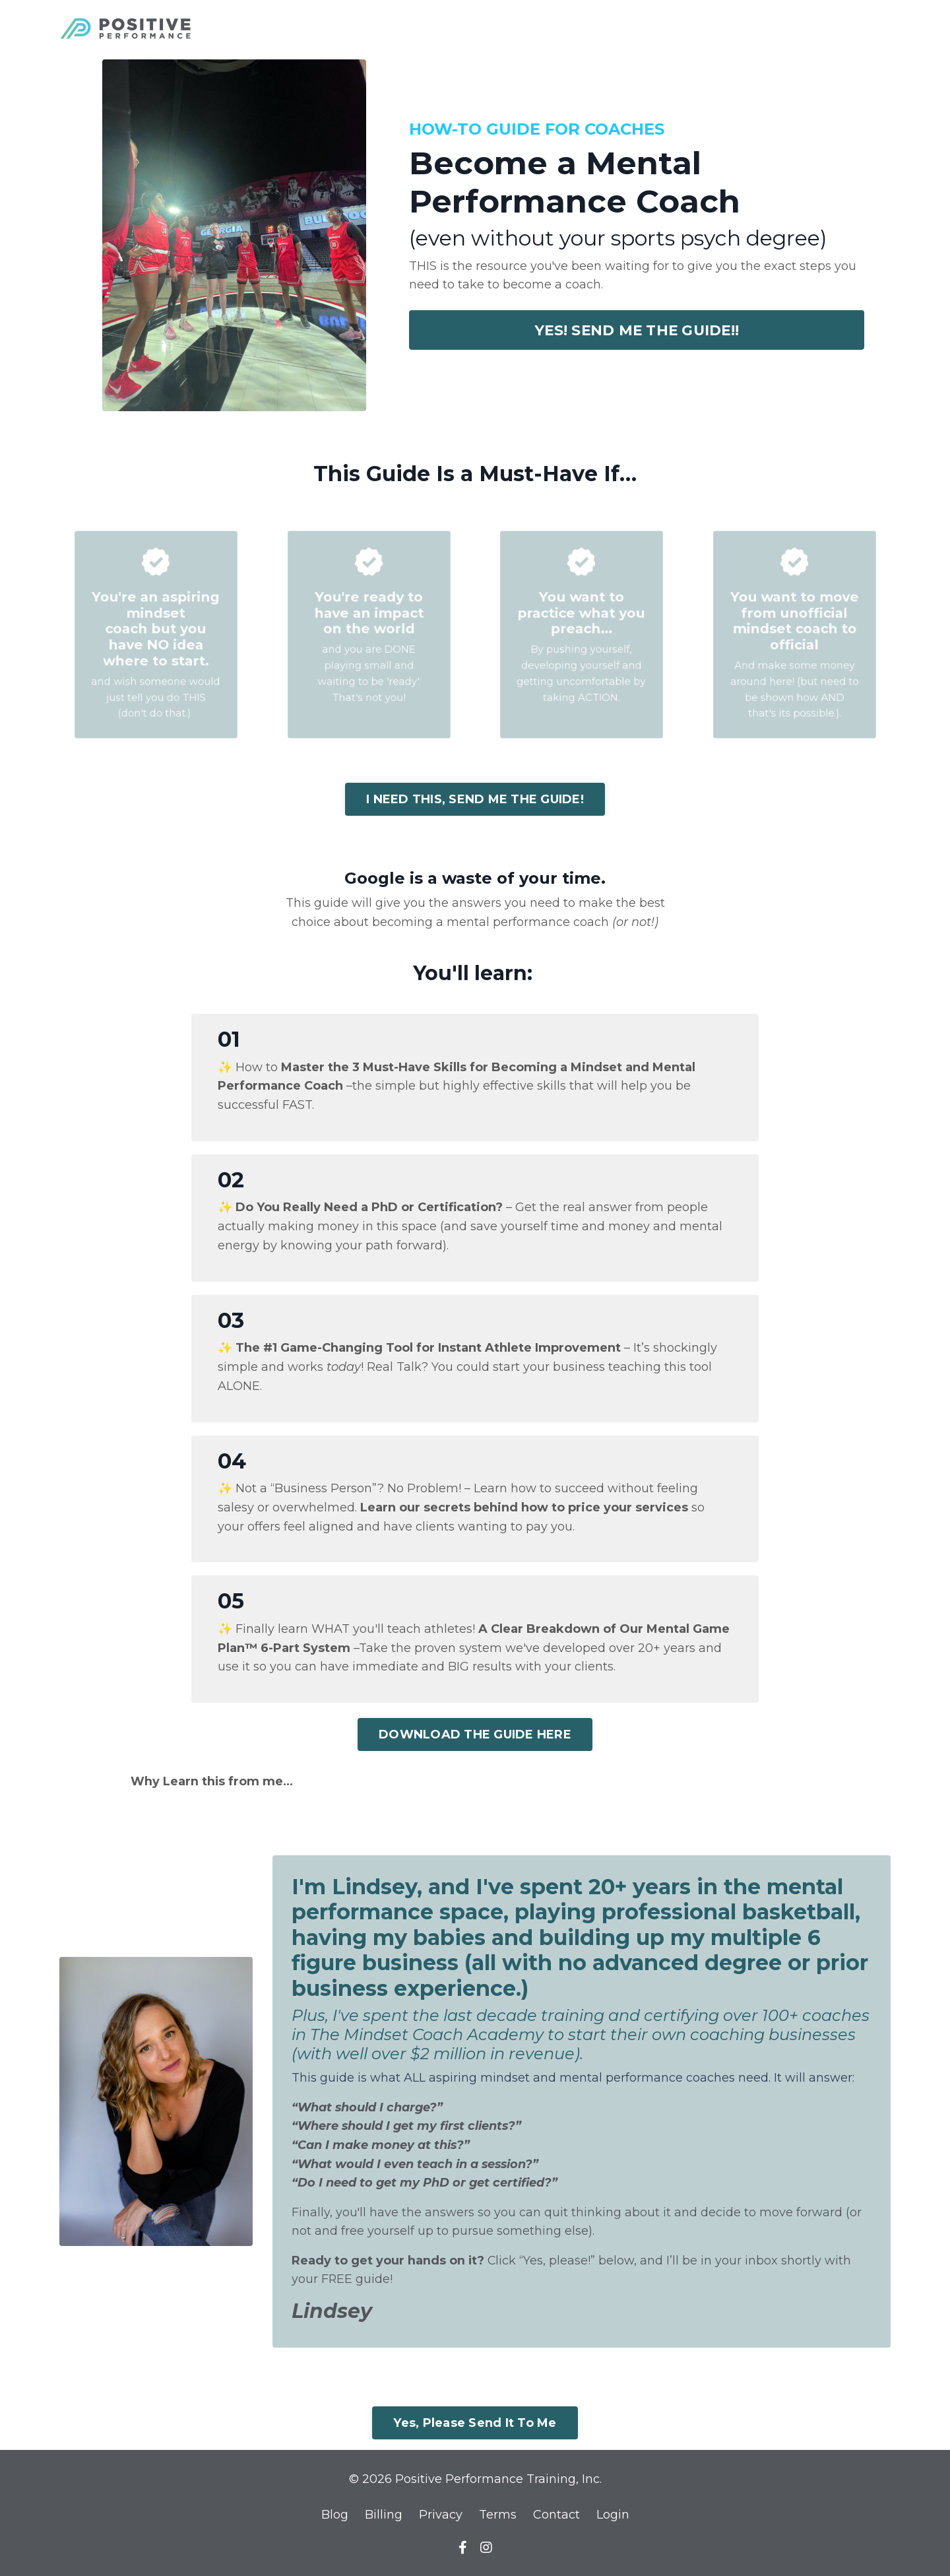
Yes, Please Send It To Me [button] (474, 2425)
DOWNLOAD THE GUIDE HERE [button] (475, 1734)
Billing (383, 2516)
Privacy (440, 2516)
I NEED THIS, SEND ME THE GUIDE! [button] (475, 798)
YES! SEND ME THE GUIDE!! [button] (636, 330)
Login (612, 2516)
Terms (498, 2516)
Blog (334, 2516)
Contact (556, 2516)
